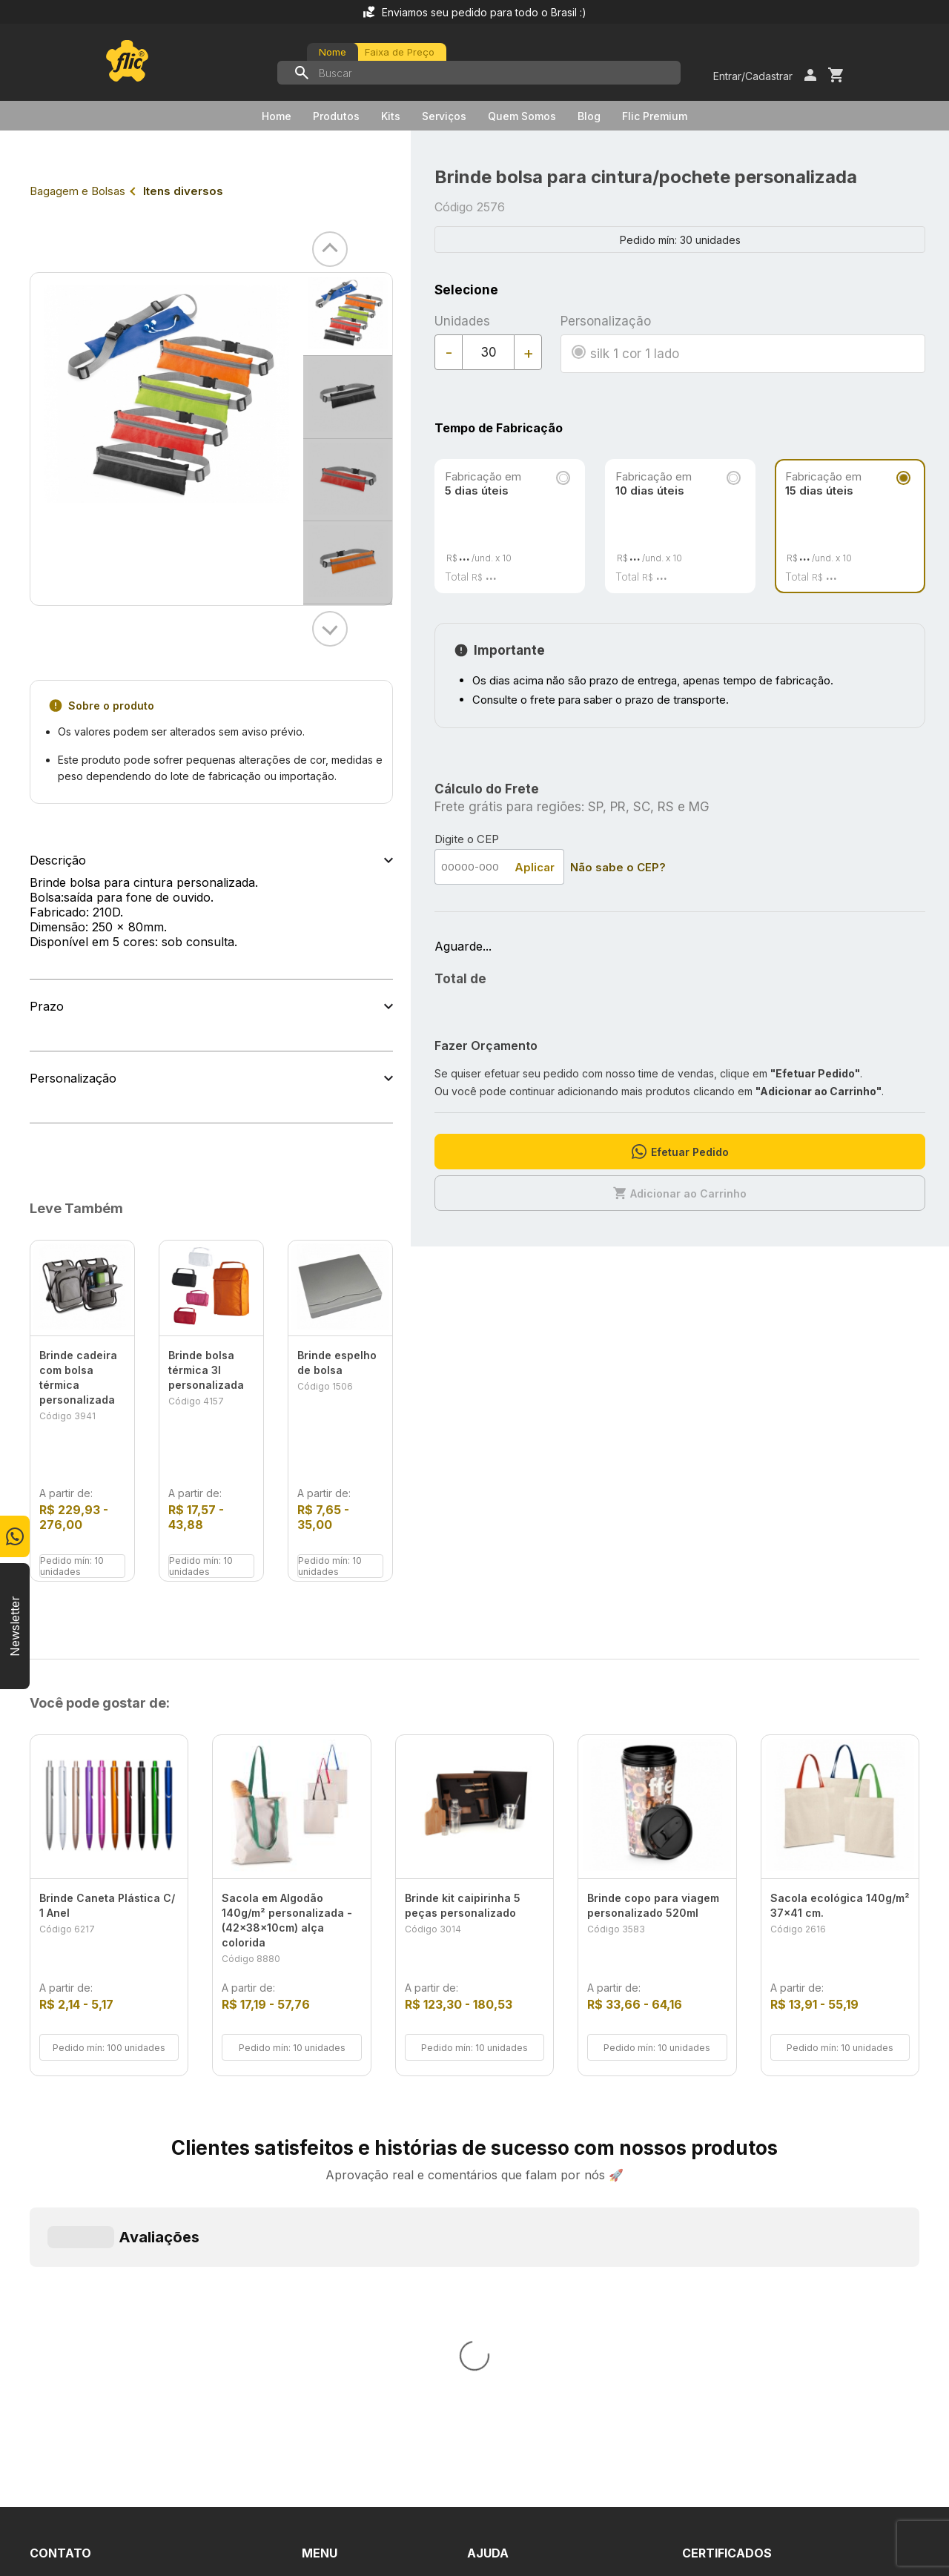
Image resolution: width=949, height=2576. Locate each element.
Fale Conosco (506, 2258)
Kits (390, 116)
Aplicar (535, 867)
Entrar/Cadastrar (753, 76)
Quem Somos (522, 116)
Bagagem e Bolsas (77, 191)
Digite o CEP (466, 839)
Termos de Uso (510, 2285)
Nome (332, 52)
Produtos (336, 116)
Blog (589, 116)
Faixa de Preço (399, 52)
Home (276, 116)
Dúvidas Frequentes (523, 2232)
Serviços (444, 116)
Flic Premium (654, 116)
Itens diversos (183, 191)
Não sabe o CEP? (618, 867)
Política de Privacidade (530, 2312)
